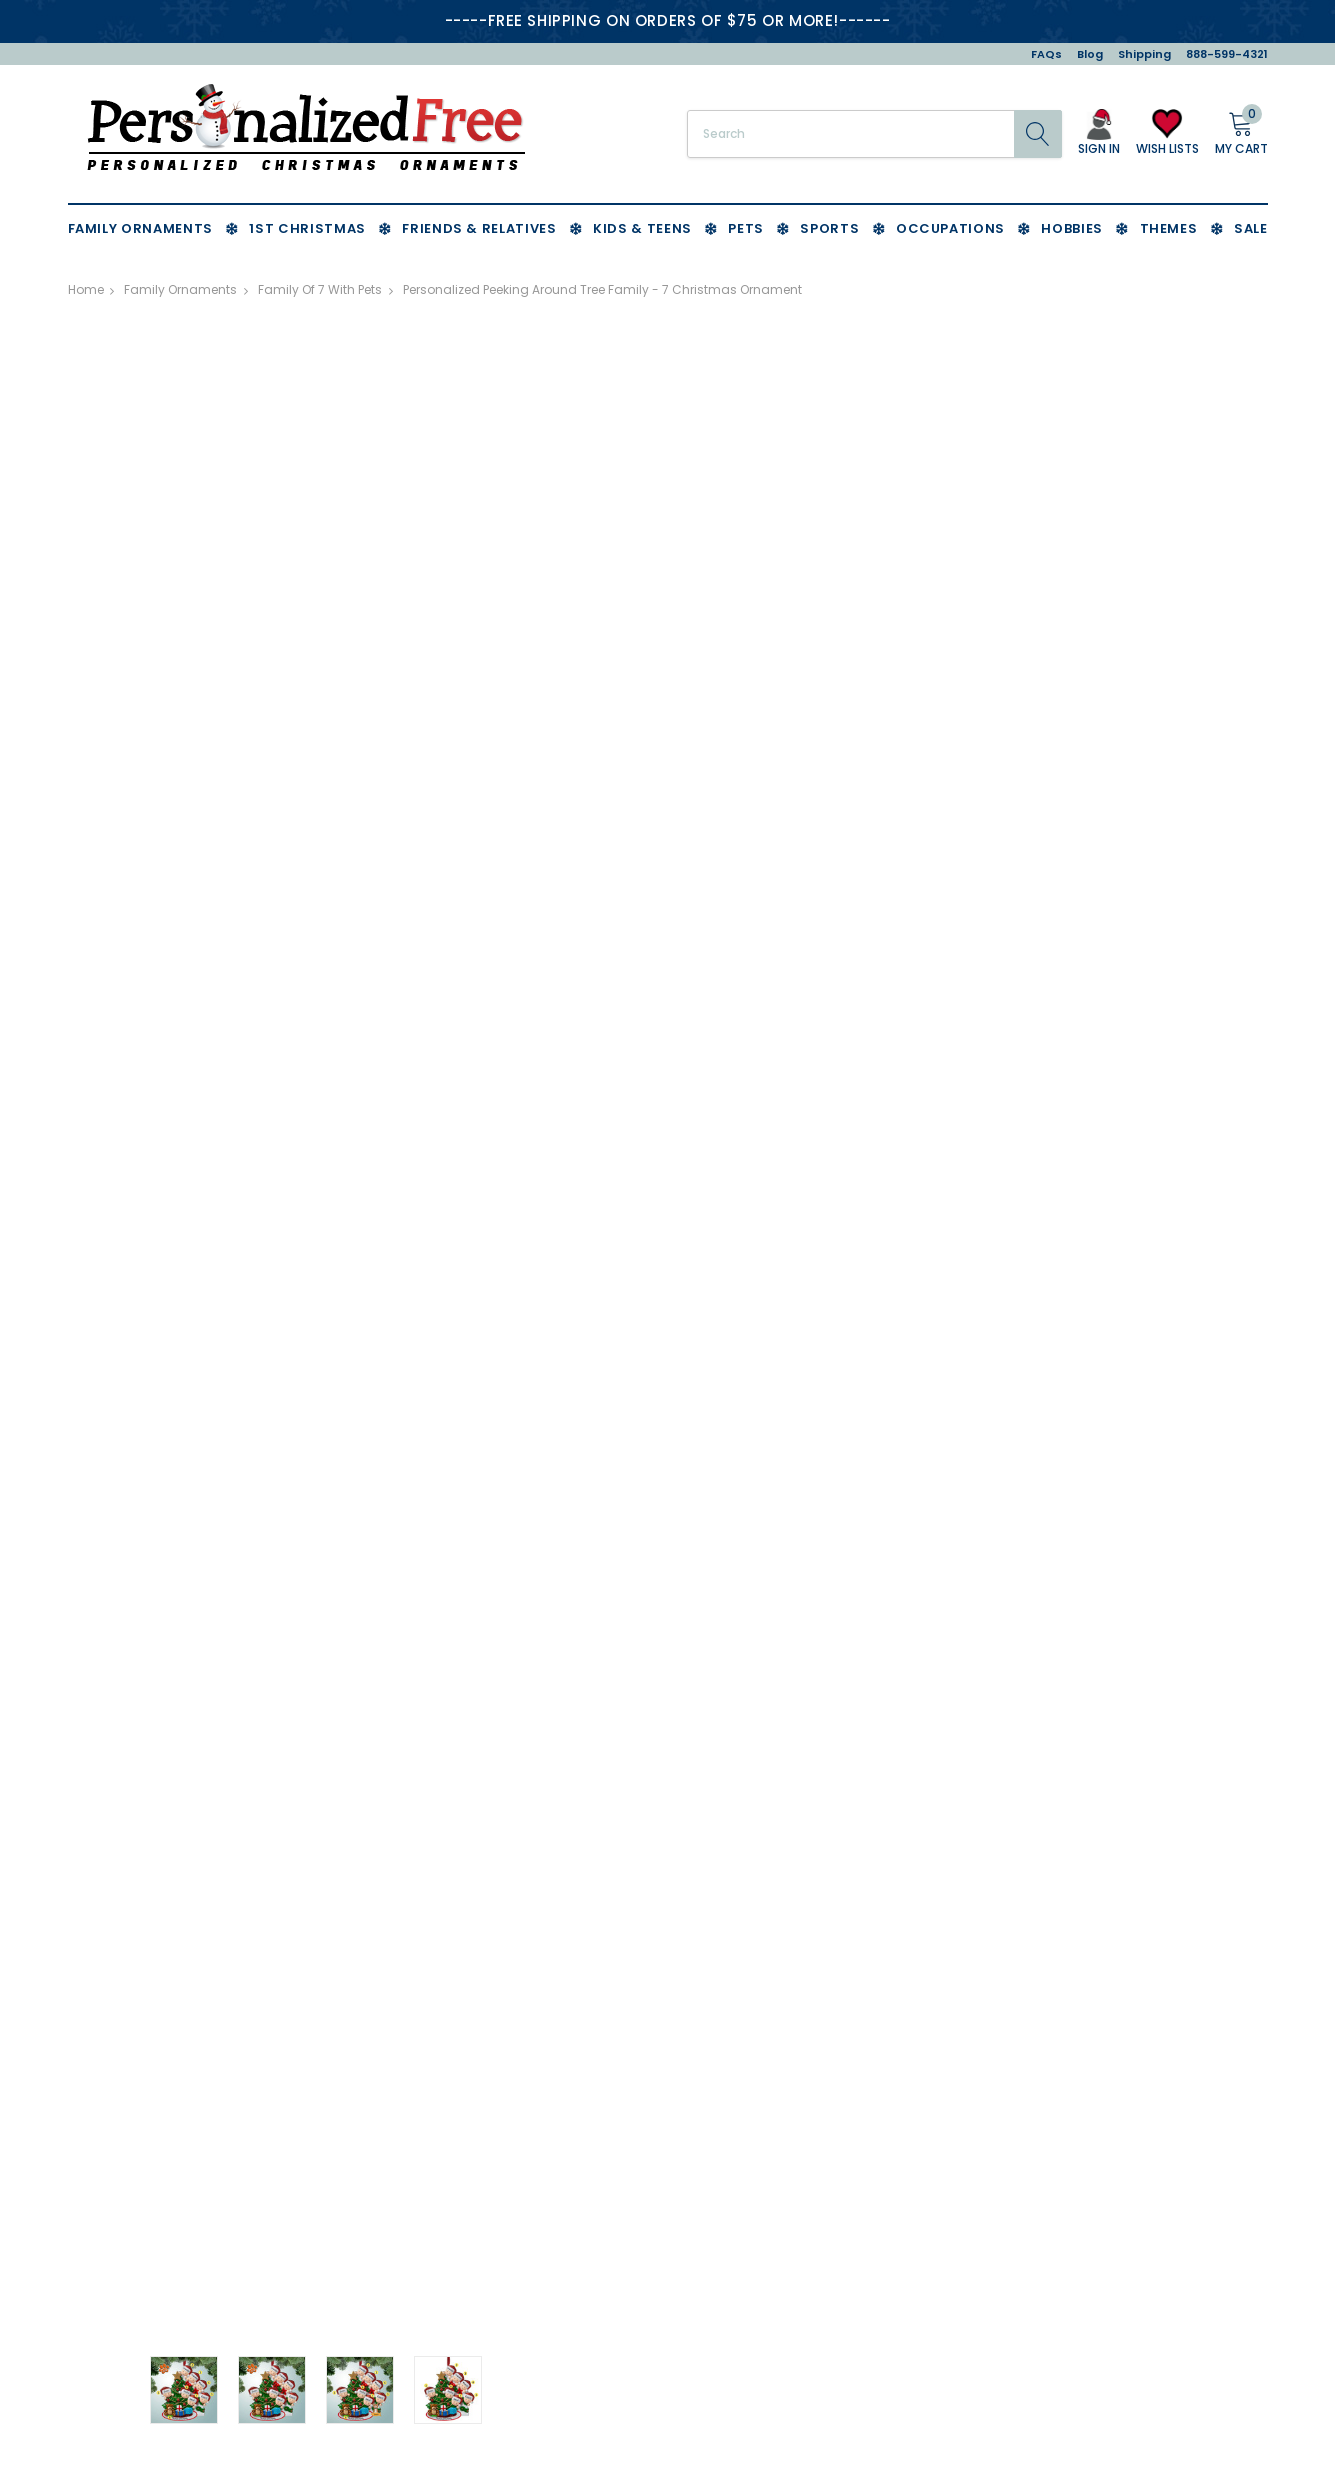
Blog (1090, 54)
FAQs (1046, 54)
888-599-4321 (1227, 54)
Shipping (1144, 54)
